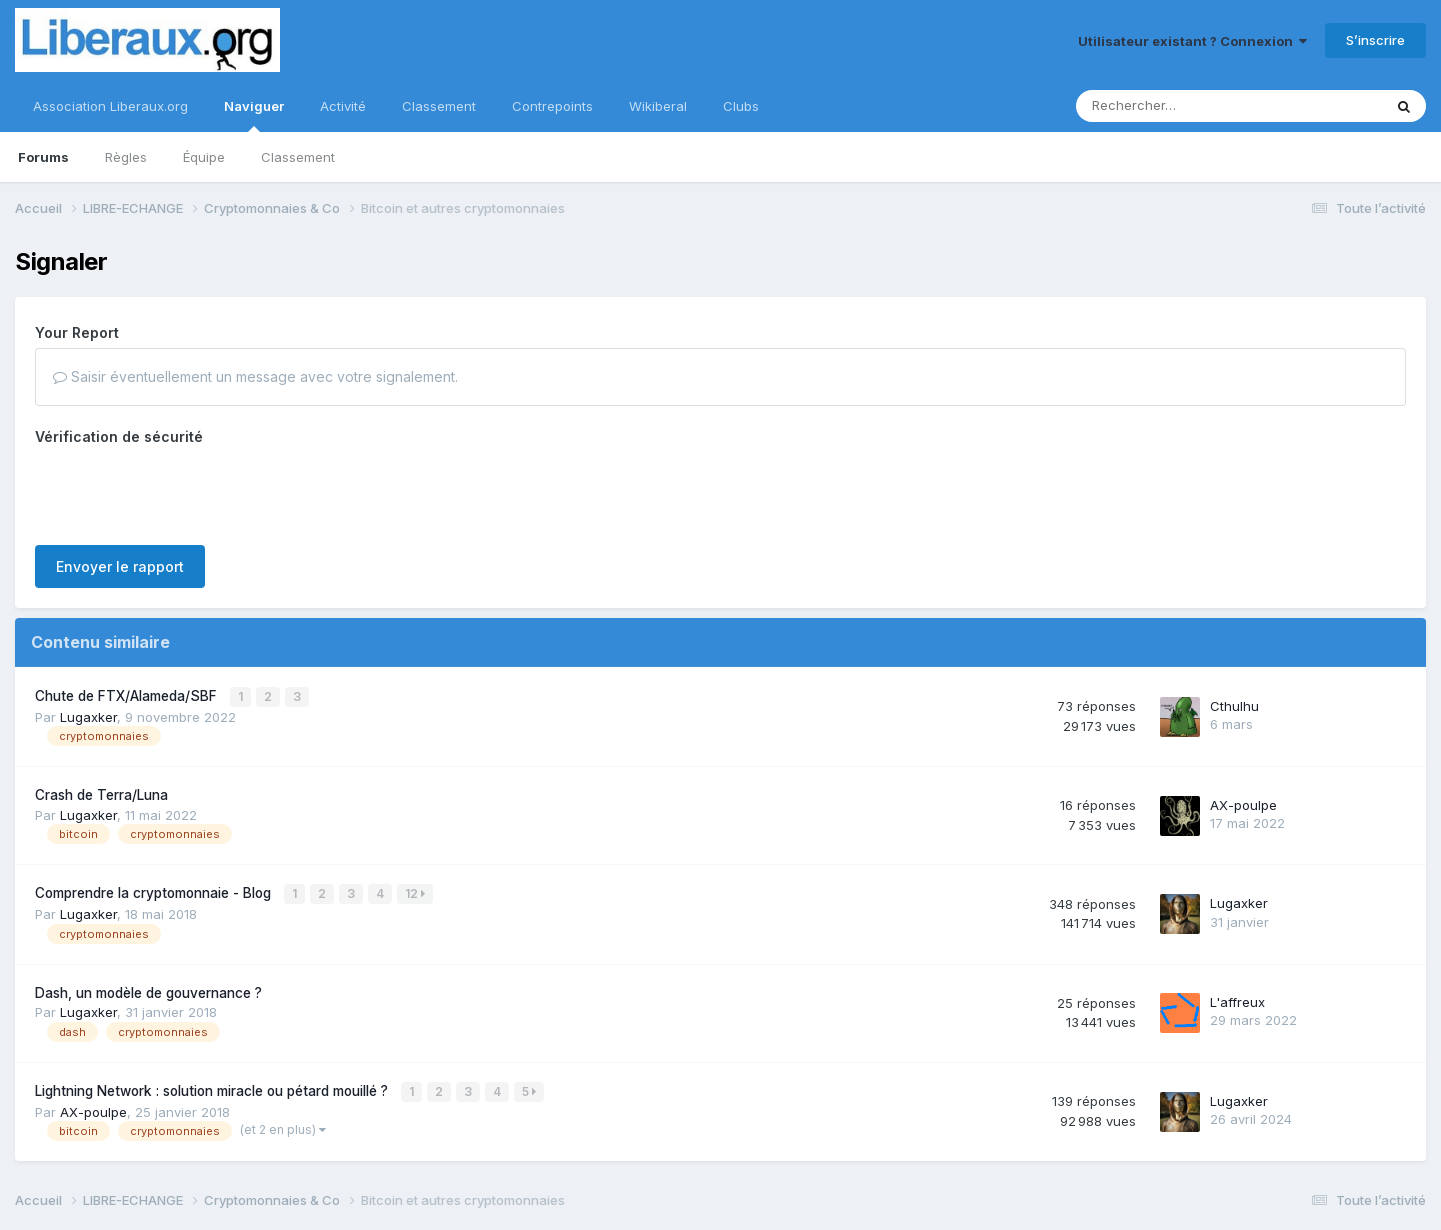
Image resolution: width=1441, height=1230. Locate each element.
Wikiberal (658, 106)
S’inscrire (1375, 40)
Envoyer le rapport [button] (120, 566)
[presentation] (187, 491)
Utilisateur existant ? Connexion (1192, 41)
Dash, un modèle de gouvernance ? (148, 990)
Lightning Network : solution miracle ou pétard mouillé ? (213, 1088)
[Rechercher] (1171, 106)
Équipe (204, 157)
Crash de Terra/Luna (101, 794)
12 (416, 892)
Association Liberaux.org (110, 106)
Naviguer (254, 115)
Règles (126, 157)
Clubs (741, 106)
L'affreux (1237, 1000)
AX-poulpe (1243, 803)
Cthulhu (1234, 705)
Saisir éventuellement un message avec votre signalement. (255, 376)
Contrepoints (552, 106)
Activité (343, 106)
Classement (298, 157)
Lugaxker (88, 715)
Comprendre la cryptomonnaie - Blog (155, 892)
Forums (43, 157)
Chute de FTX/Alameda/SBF (128, 695)
